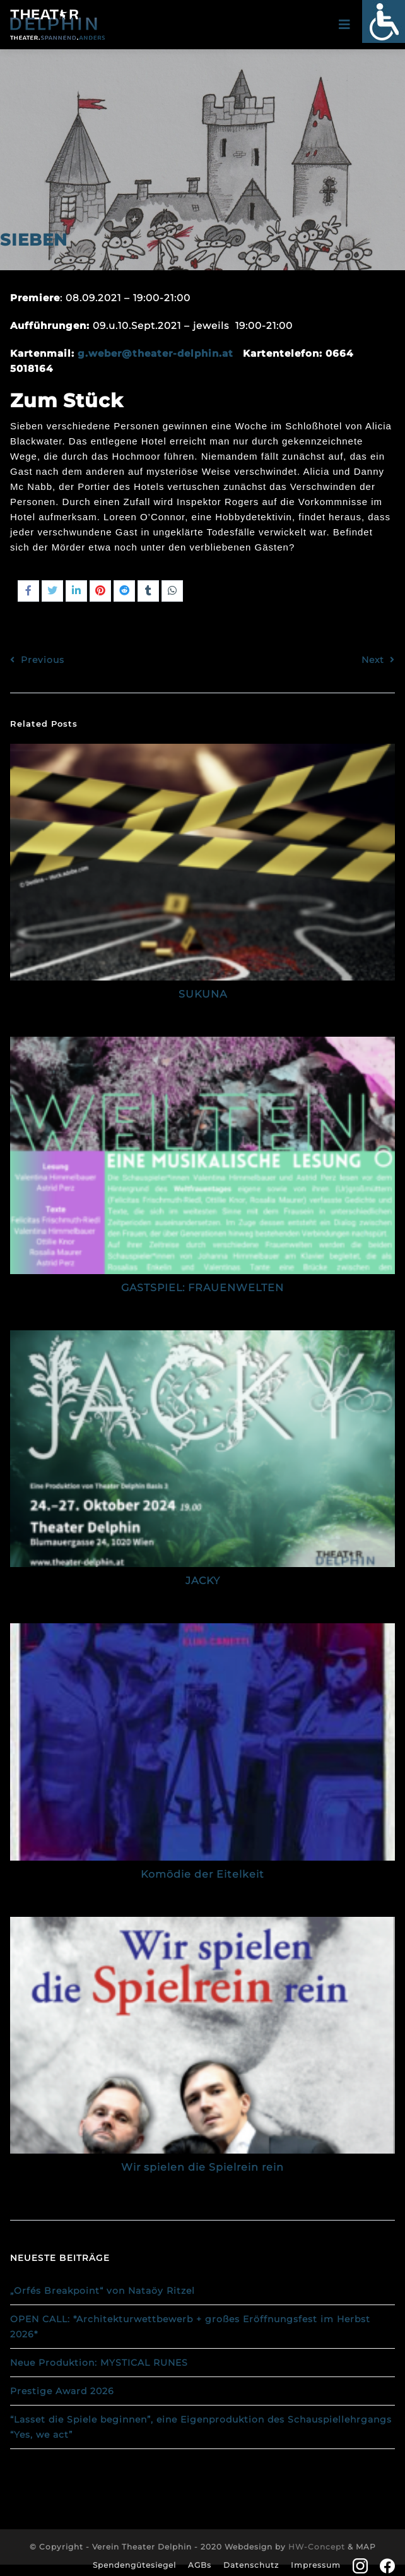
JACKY (202, 1581)
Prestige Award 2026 (62, 2391)
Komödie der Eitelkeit (202, 1874)
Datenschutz (251, 2565)
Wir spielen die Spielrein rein (202, 2167)
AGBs (199, 2565)
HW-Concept (316, 2546)
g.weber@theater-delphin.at (155, 353)
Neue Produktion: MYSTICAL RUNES (99, 2362)
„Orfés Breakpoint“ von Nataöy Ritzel (102, 2290)
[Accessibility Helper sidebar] (383, 21)
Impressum (316, 2565)
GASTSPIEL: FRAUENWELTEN (202, 1288)
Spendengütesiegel (134, 2565)
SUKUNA (203, 994)
